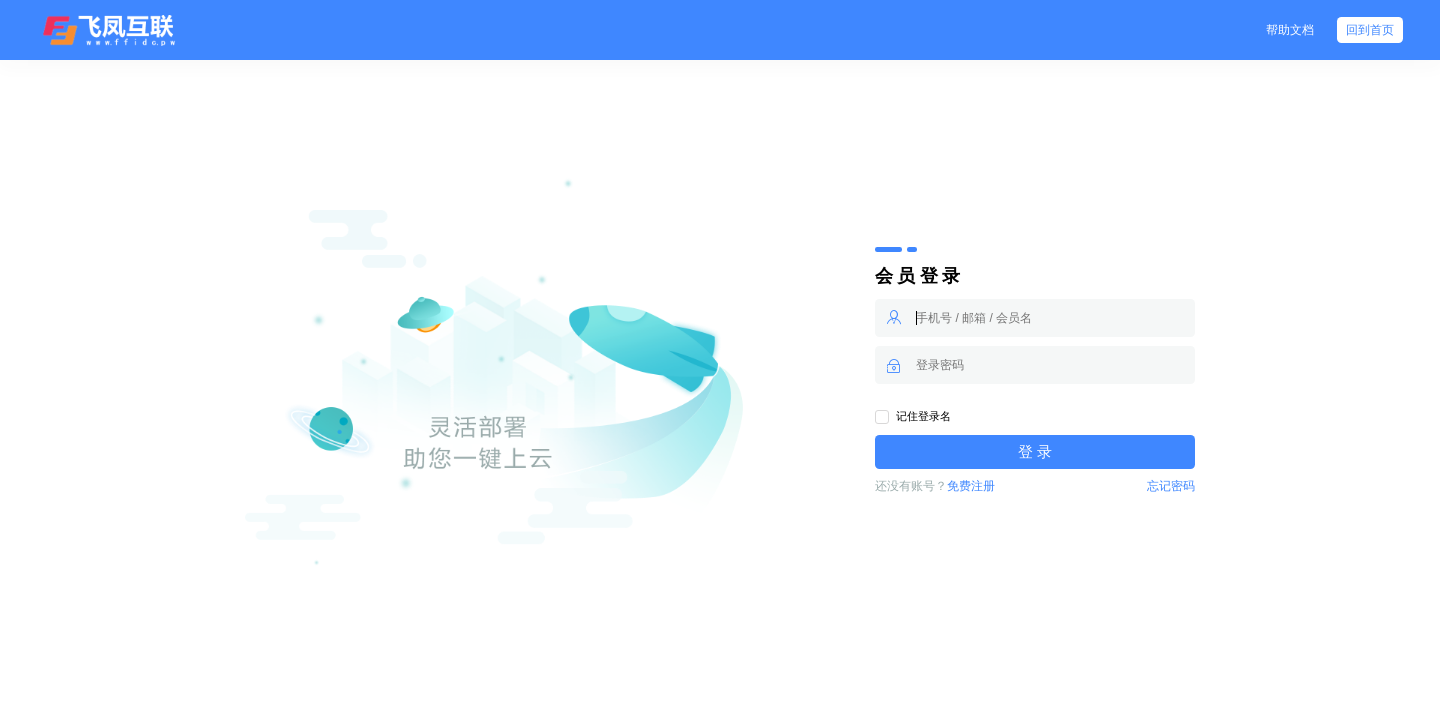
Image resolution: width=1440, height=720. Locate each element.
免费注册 (971, 486)
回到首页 (1370, 30)
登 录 (1035, 452)
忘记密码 (1171, 486)
